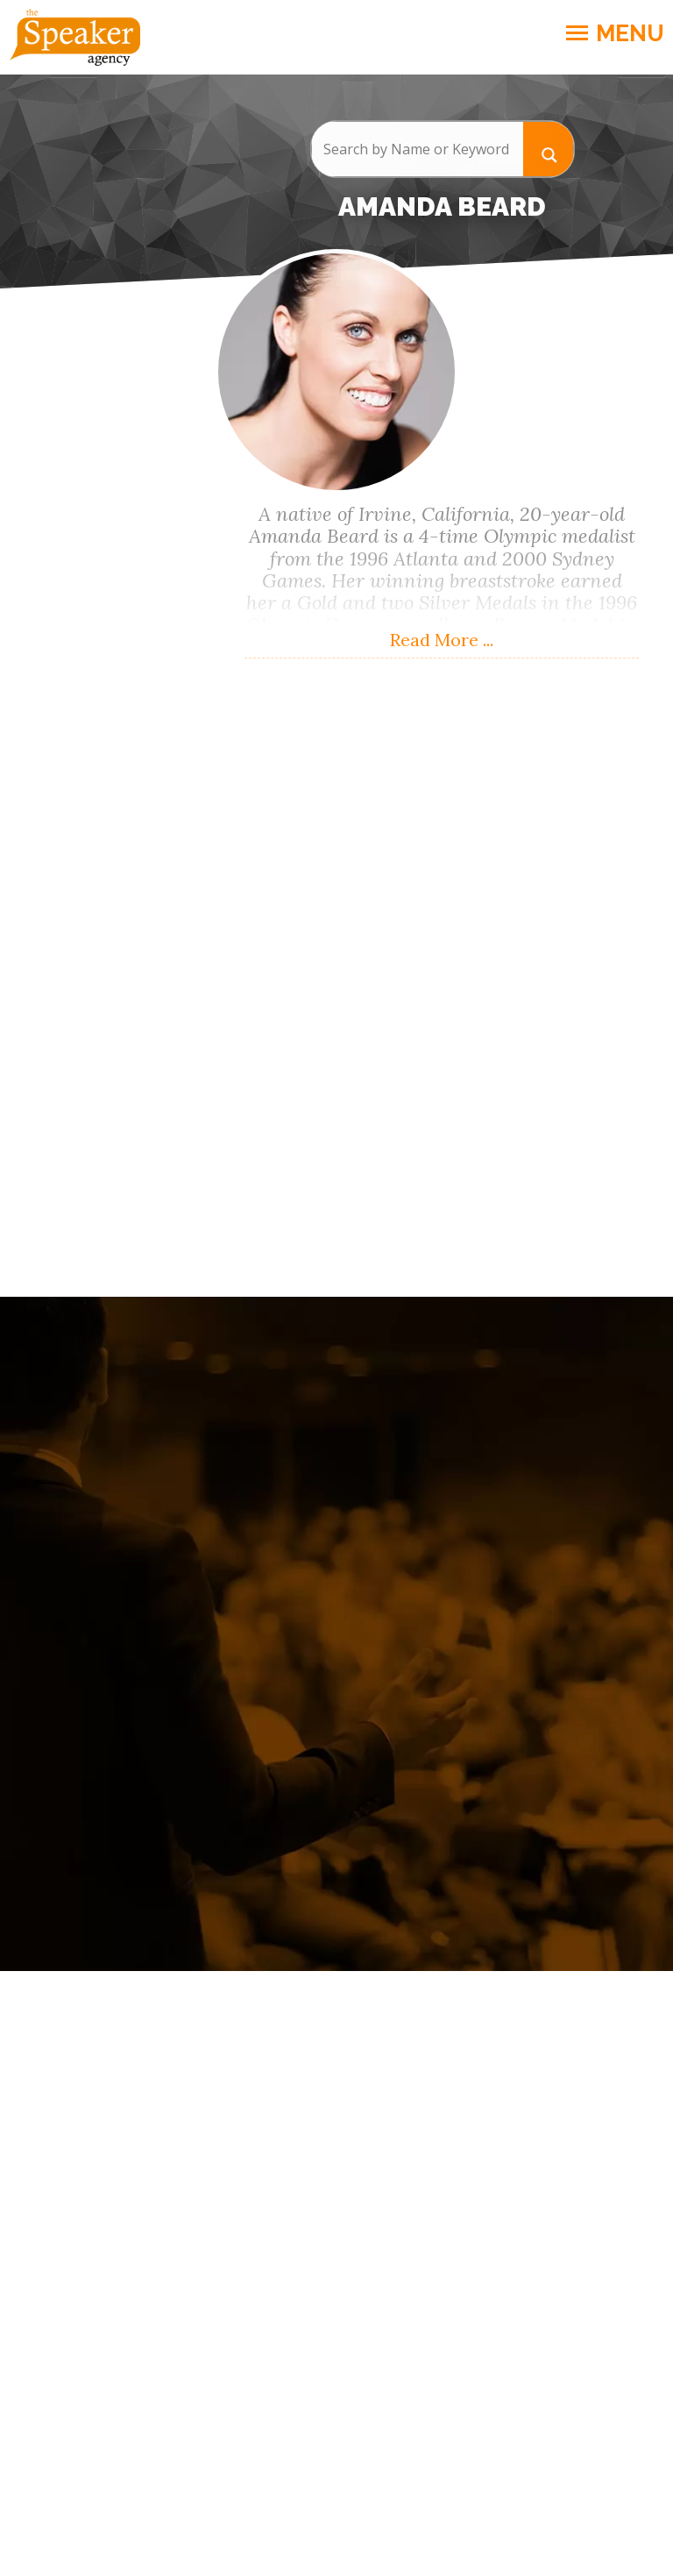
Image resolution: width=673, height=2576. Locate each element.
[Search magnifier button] (548, 148)
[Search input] (417, 149)
